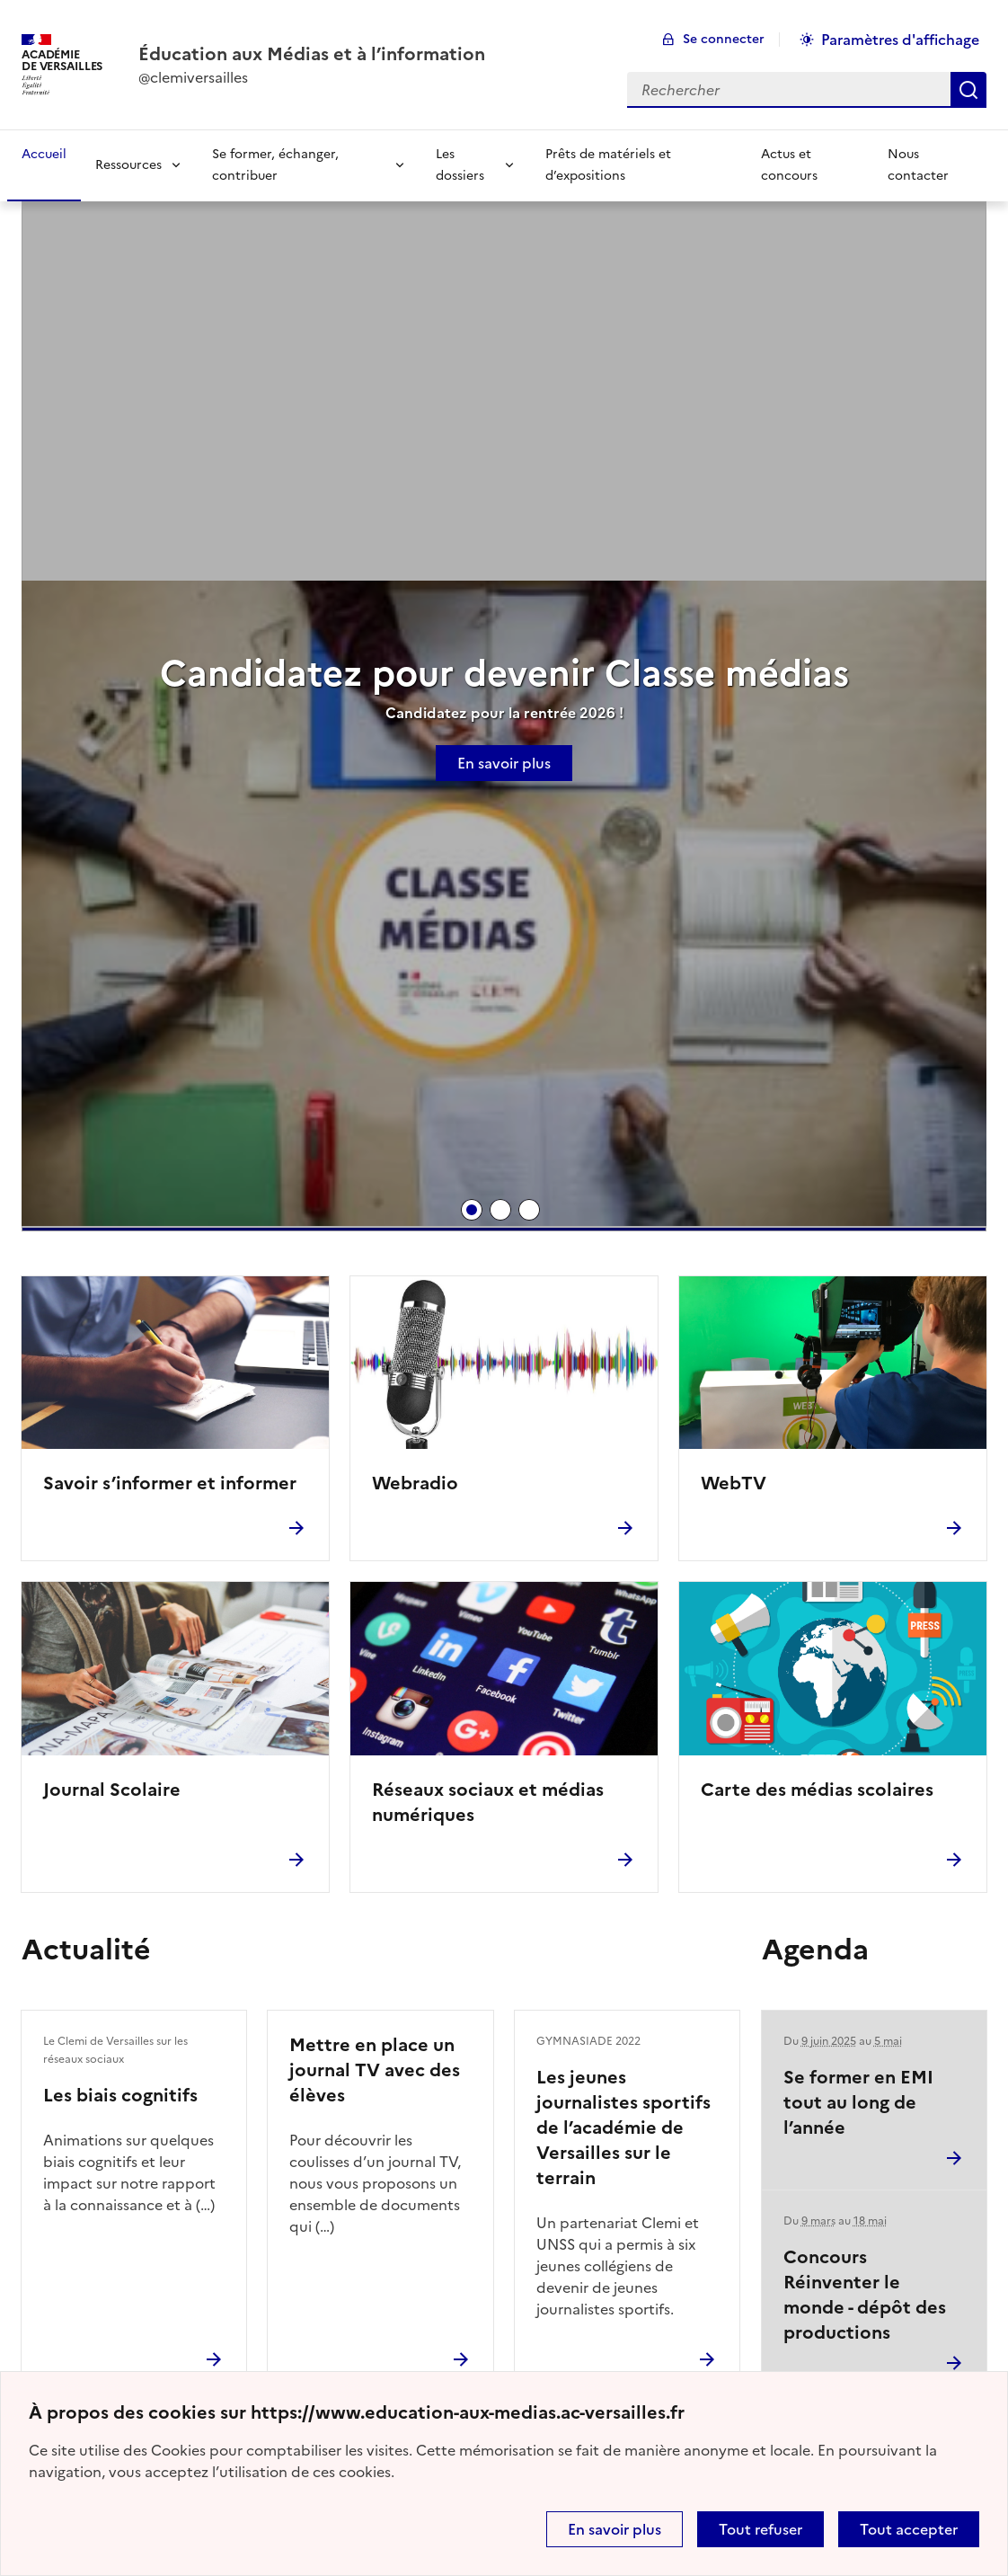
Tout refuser (760, 2529)
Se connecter (724, 39)
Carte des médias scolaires (817, 1789)
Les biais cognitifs (120, 2095)
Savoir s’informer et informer (169, 1483)
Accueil (44, 154)
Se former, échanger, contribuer (275, 165)
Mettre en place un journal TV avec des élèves (374, 2070)
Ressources (128, 164)
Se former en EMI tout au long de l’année (858, 2102)
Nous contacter (918, 165)
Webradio (415, 1483)
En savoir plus (614, 2529)
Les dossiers (460, 165)
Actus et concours (789, 165)
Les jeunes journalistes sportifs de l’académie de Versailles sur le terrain (623, 2127)
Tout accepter (909, 2529)
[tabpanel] (504, 727)
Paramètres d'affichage (900, 39)
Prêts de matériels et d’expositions (608, 165)
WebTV (733, 1483)
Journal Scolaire (112, 1789)
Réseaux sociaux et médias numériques (488, 1802)
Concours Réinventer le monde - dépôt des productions (864, 2294)
